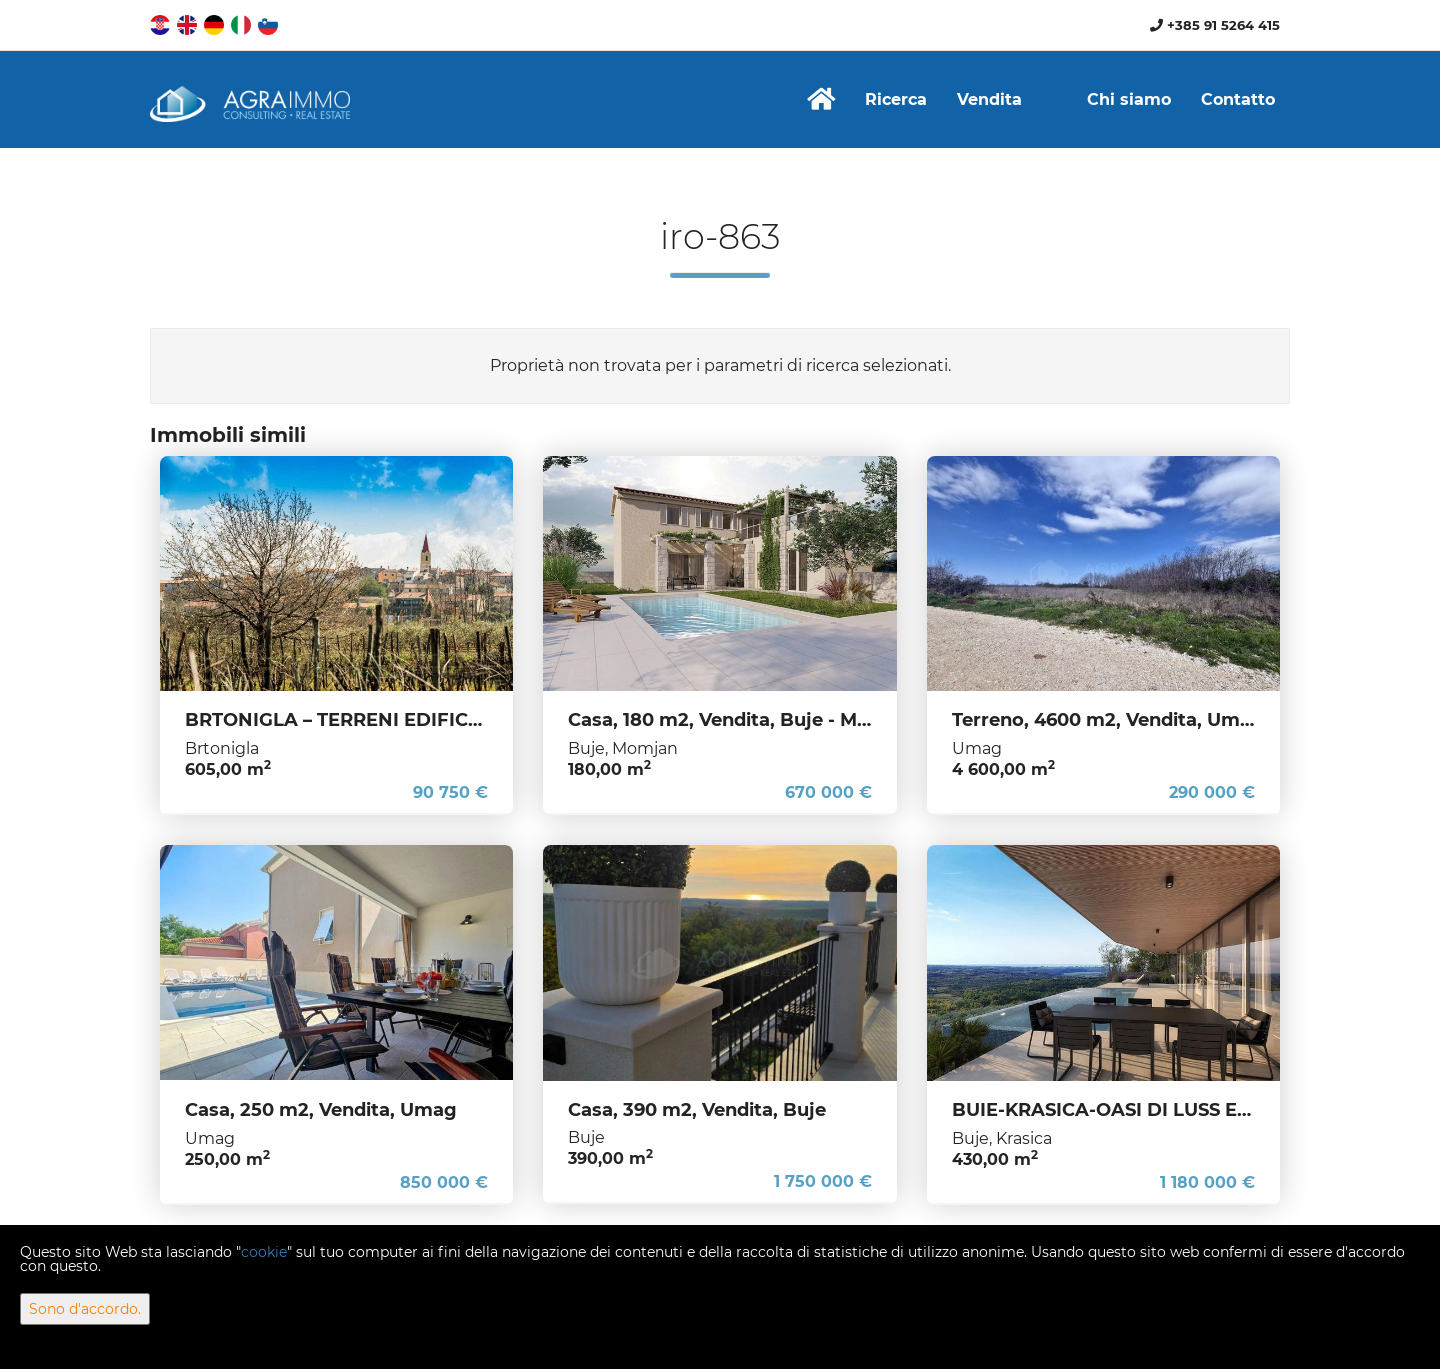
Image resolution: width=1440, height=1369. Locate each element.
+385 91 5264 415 (1215, 25)
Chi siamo (1129, 99)
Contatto (1238, 99)
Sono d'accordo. (85, 1309)
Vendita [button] (989, 99)
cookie (264, 1252)
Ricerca (896, 99)
